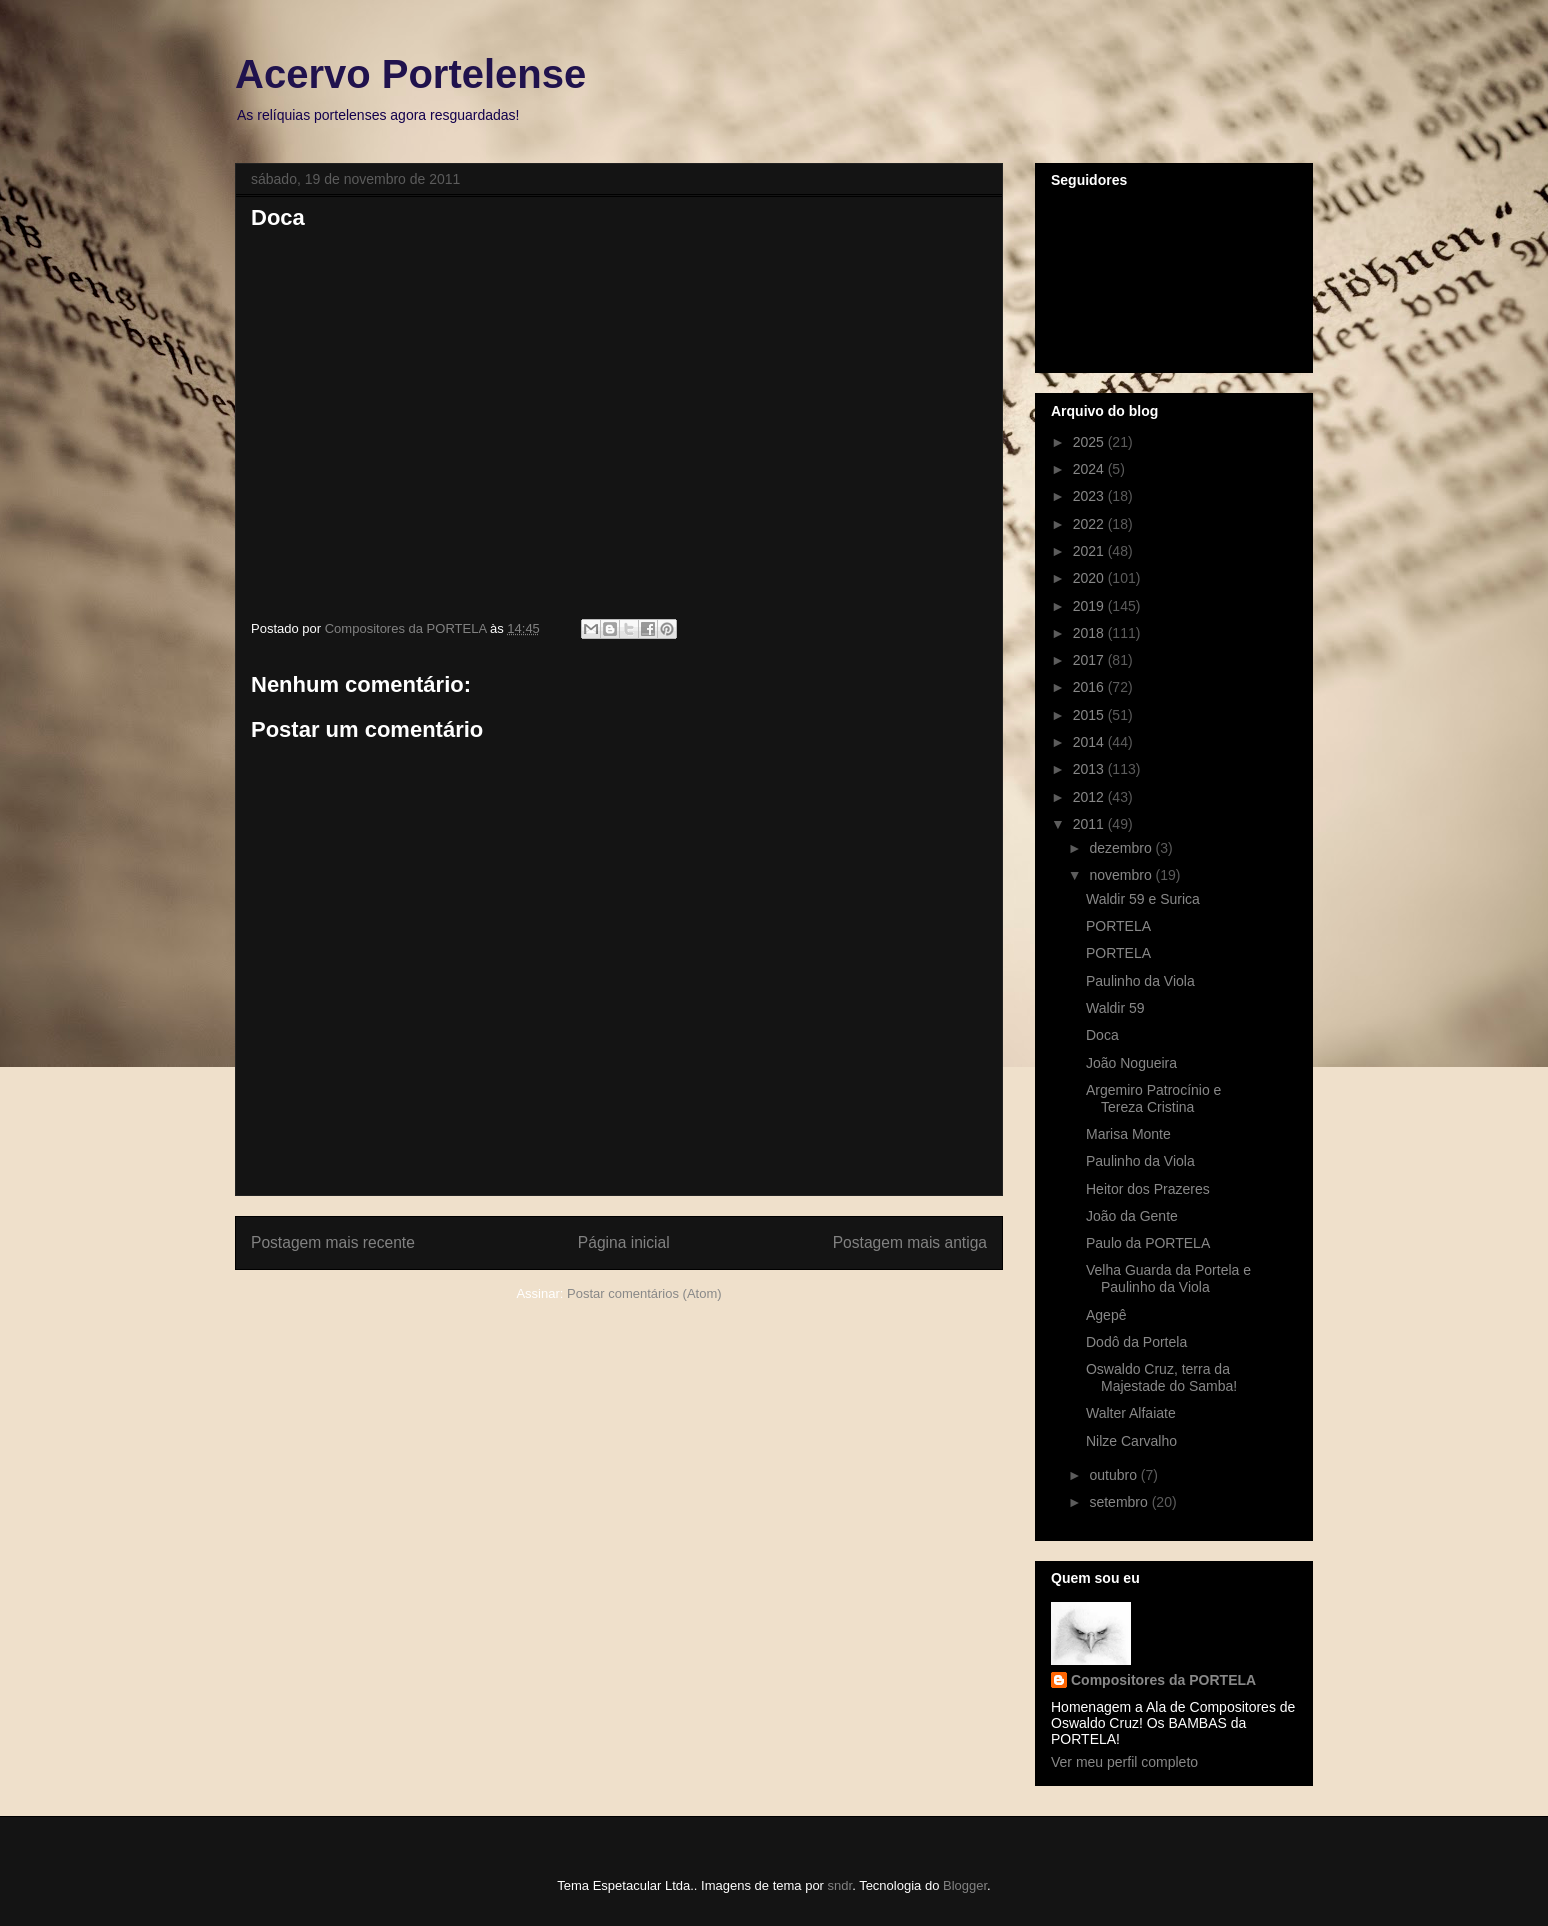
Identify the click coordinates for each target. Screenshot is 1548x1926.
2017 (1090, 660)
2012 (1090, 797)
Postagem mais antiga (910, 1242)
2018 (1090, 633)
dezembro (1122, 848)
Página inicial (624, 1242)
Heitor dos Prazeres (1148, 1189)
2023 (1090, 496)
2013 (1090, 769)
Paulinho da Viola (1140, 981)
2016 (1090, 687)
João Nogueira (1131, 1063)
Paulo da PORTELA (1148, 1243)
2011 (1090, 824)
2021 (1090, 551)
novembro (1122, 875)
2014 (1090, 742)
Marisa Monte (1128, 1134)
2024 (1090, 469)
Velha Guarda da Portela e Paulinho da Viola (1168, 1278)
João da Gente (1132, 1216)
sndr (840, 1885)
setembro (1120, 1502)
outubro (1114, 1475)
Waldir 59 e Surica (1143, 899)
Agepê (1106, 1315)
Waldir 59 (1115, 1008)
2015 (1090, 715)
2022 (1090, 524)
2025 (1090, 442)
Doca (1102, 1035)
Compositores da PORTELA (1163, 1680)
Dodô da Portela (1136, 1342)
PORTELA (1118, 926)
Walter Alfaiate (1131, 1413)
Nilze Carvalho (1131, 1441)
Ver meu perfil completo (1124, 1762)
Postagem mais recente (333, 1242)
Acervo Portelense (410, 74)
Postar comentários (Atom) (644, 1293)
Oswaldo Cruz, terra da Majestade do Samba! (1161, 1377)
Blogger (965, 1885)
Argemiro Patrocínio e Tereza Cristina (1153, 1098)
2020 (1090, 578)
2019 (1090, 606)
